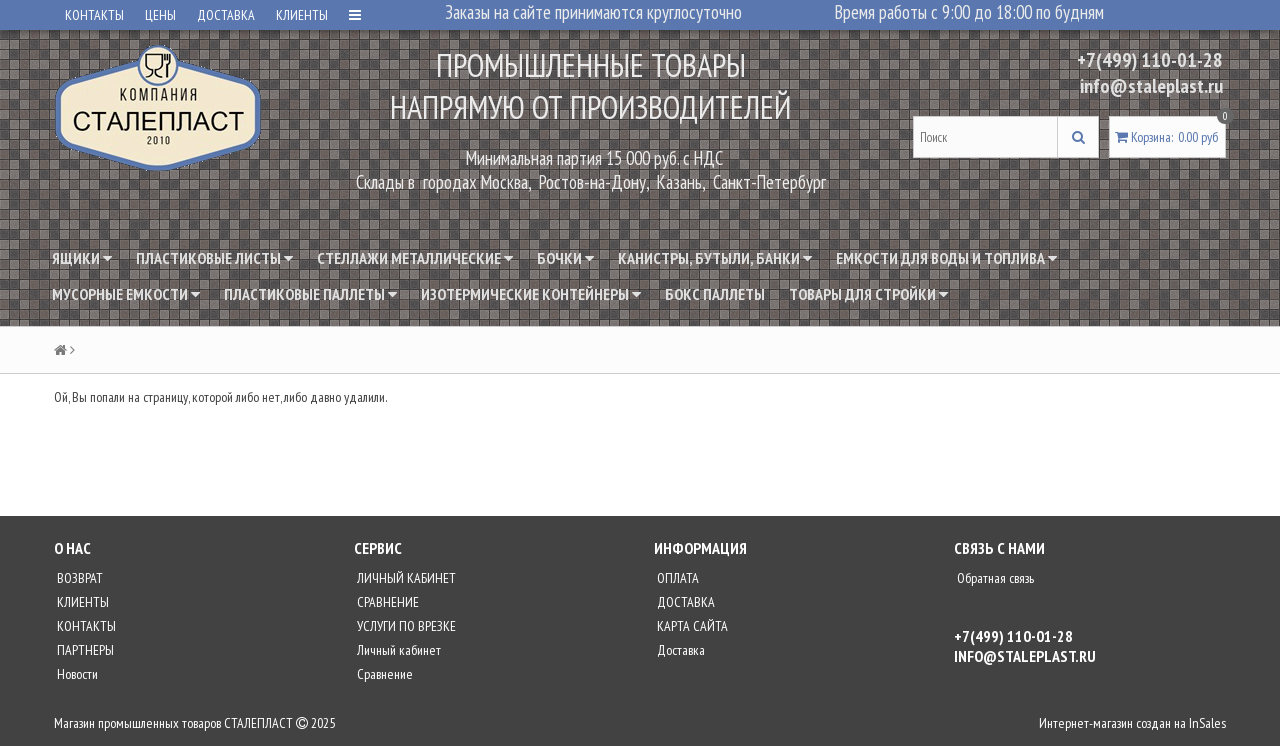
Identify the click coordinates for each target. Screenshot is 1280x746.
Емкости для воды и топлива (946, 258)
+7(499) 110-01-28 (1150, 60)
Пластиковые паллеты (310, 294)
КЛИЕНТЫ (302, 15)
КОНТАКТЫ (94, 15)
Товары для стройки (868, 294)
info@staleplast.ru (1151, 86)
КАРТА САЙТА (691, 626)
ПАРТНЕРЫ (84, 650)
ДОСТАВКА (226, 15)
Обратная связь (994, 578)
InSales (1207, 723)
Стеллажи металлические (415, 258)
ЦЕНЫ (160, 15)
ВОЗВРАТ (78, 578)
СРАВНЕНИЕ (386, 602)
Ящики (82, 258)
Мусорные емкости (126, 294)
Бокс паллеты (715, 294)
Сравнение (383, 674)
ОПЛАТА (676, 578)
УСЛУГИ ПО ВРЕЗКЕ (405, 626)
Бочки (565, 258)
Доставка (679, 650)
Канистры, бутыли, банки (715, 258)
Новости (76, 674)
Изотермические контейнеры (531, 294)
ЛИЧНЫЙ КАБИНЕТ (405, 578)
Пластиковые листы (214, 258)
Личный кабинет (397, 650)
